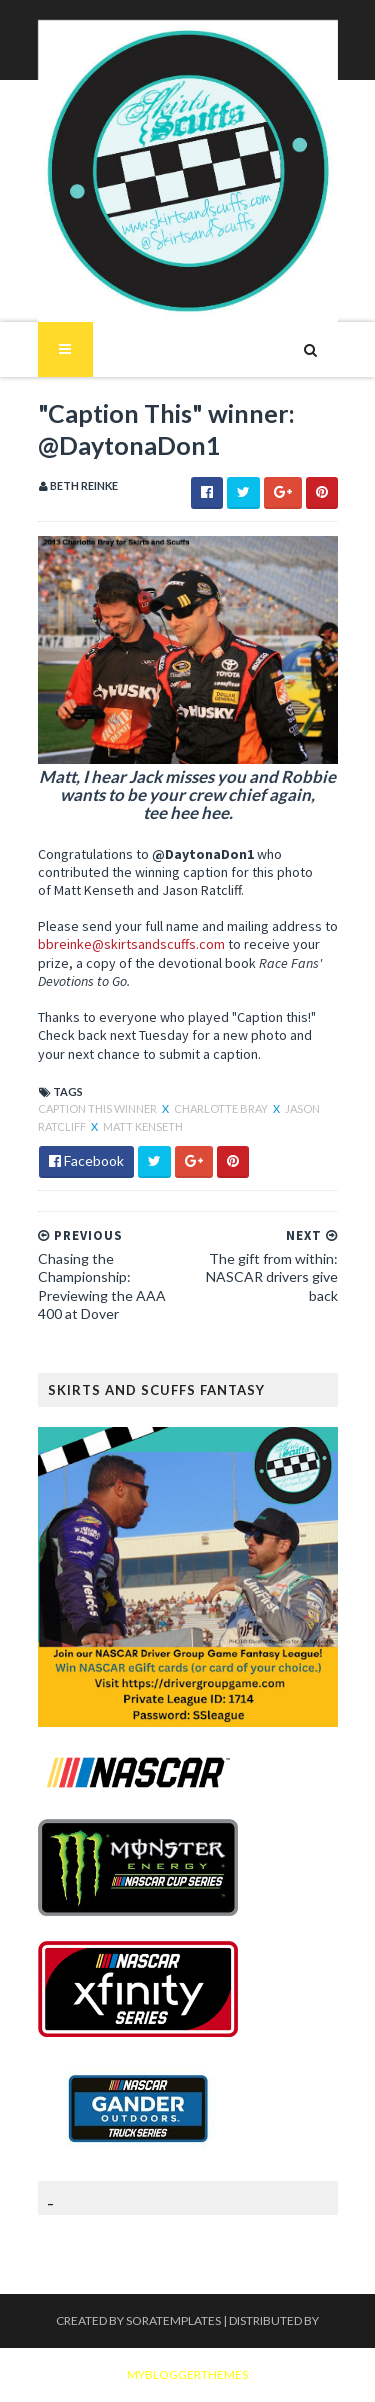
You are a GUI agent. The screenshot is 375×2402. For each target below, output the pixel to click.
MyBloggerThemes (187, 2374)
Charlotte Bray (222, 1108)
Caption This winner (98, 1108)
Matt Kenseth (143, 1126)
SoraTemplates (173, 2320)
